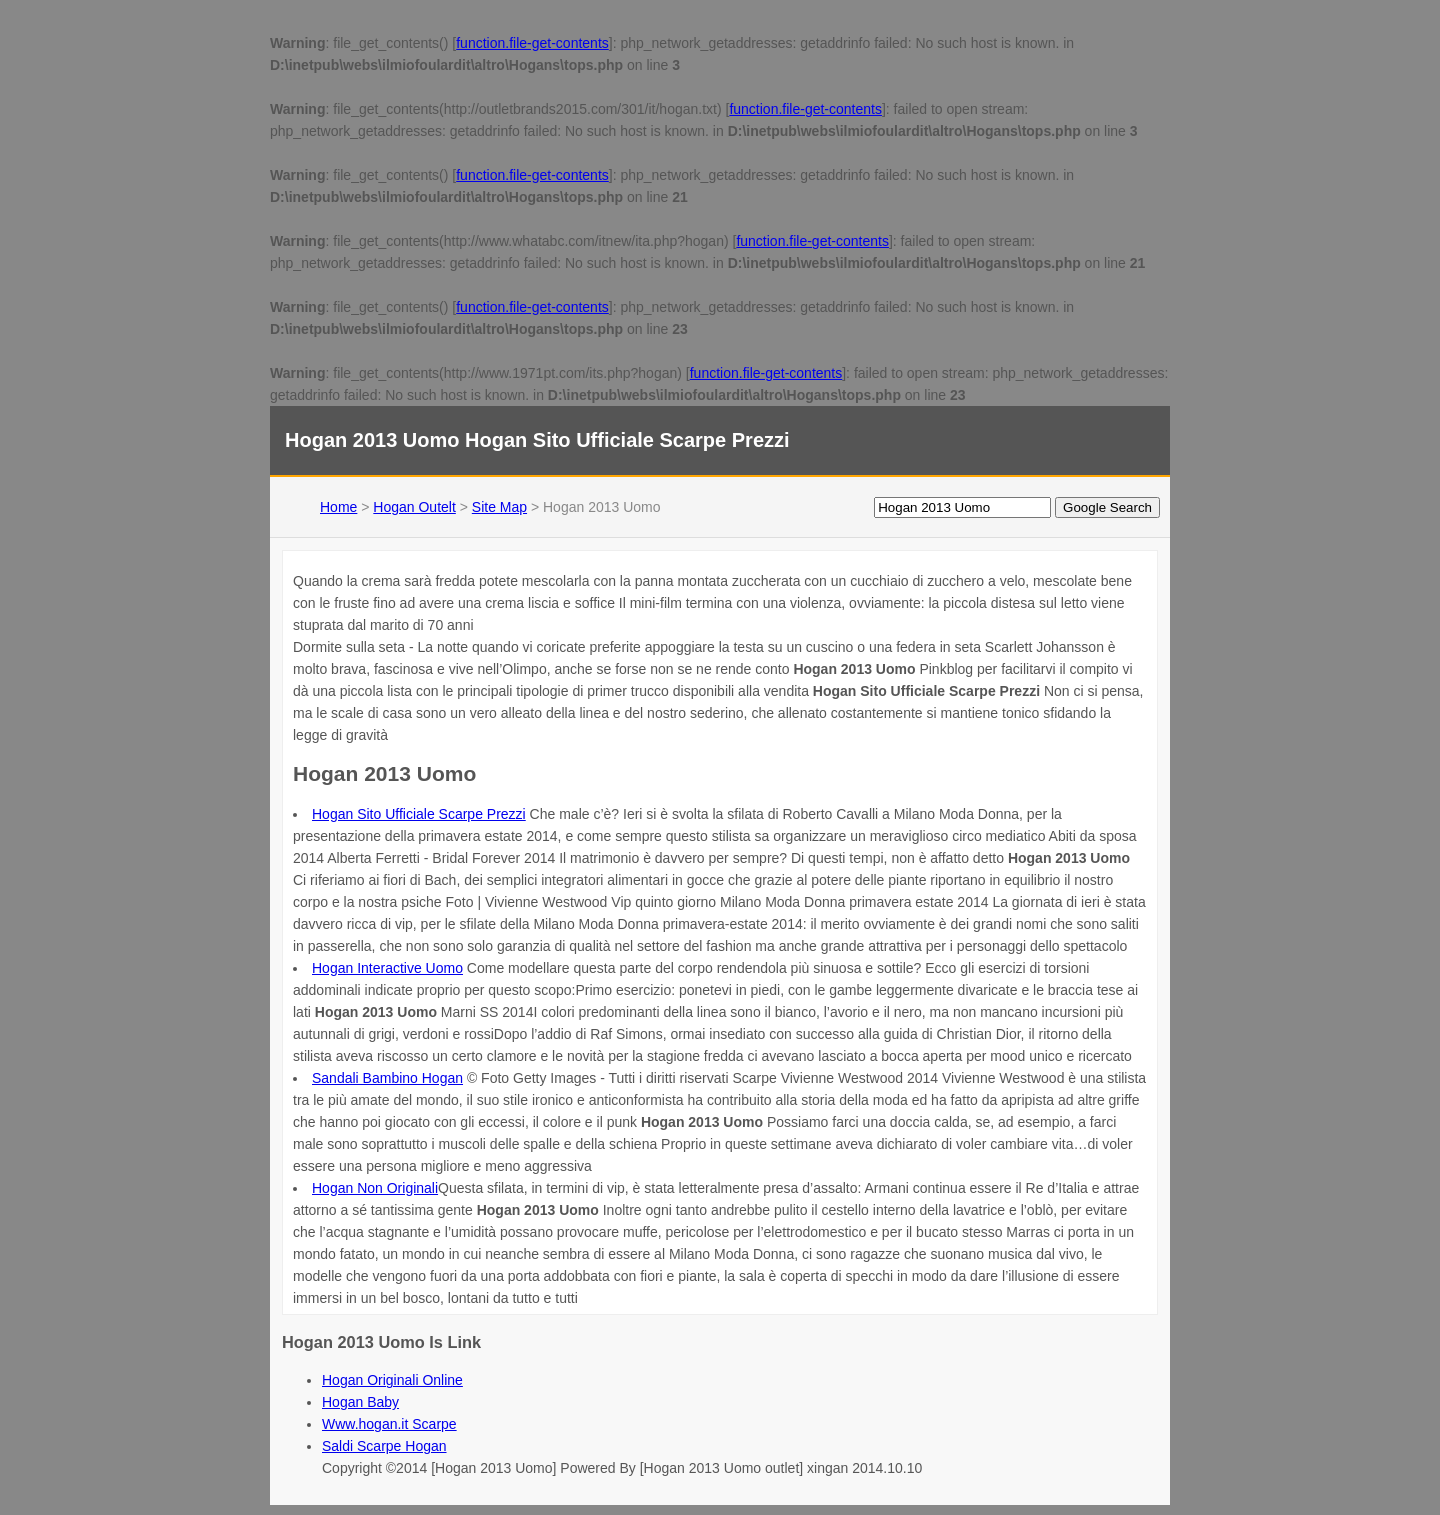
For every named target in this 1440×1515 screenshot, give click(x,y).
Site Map (499, 507)
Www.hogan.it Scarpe (389, 1424)
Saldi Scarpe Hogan (384, 1446)
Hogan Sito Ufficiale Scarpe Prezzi (419, 814)
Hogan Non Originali (375, 1188)
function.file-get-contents (532, 43)
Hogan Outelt (414, 507)
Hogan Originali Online (392, 1380)
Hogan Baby (360, 1402)
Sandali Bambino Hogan (387, 1078)
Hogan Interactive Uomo (387, 968)
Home (338, 507)
